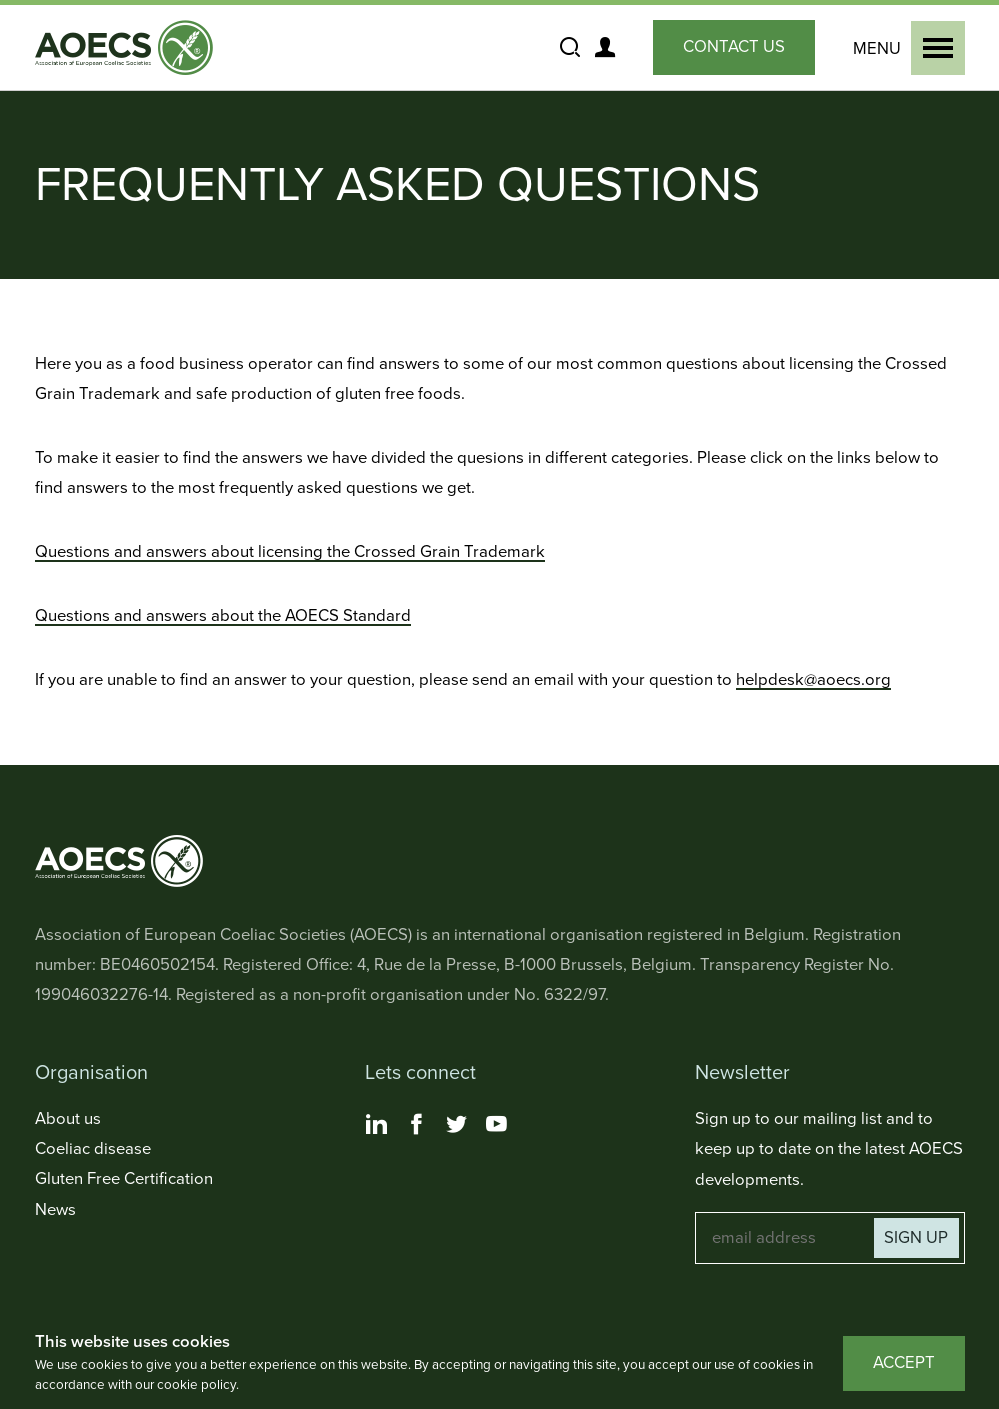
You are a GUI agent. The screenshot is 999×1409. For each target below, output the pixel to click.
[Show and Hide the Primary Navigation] (905, 48)
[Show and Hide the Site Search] (570, 48)
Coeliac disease (93, 1149)
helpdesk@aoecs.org (813, 680)
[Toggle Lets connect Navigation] (500, 1073)
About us (68, 1119)
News (55, 1210)
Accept (904, 1363)
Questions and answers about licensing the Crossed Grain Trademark (290, 552)
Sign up (916, 1238)
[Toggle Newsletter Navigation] (830, 1073)
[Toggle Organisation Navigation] (170, 1073)
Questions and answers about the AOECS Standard (223, 616)
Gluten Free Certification (124, 1179)
